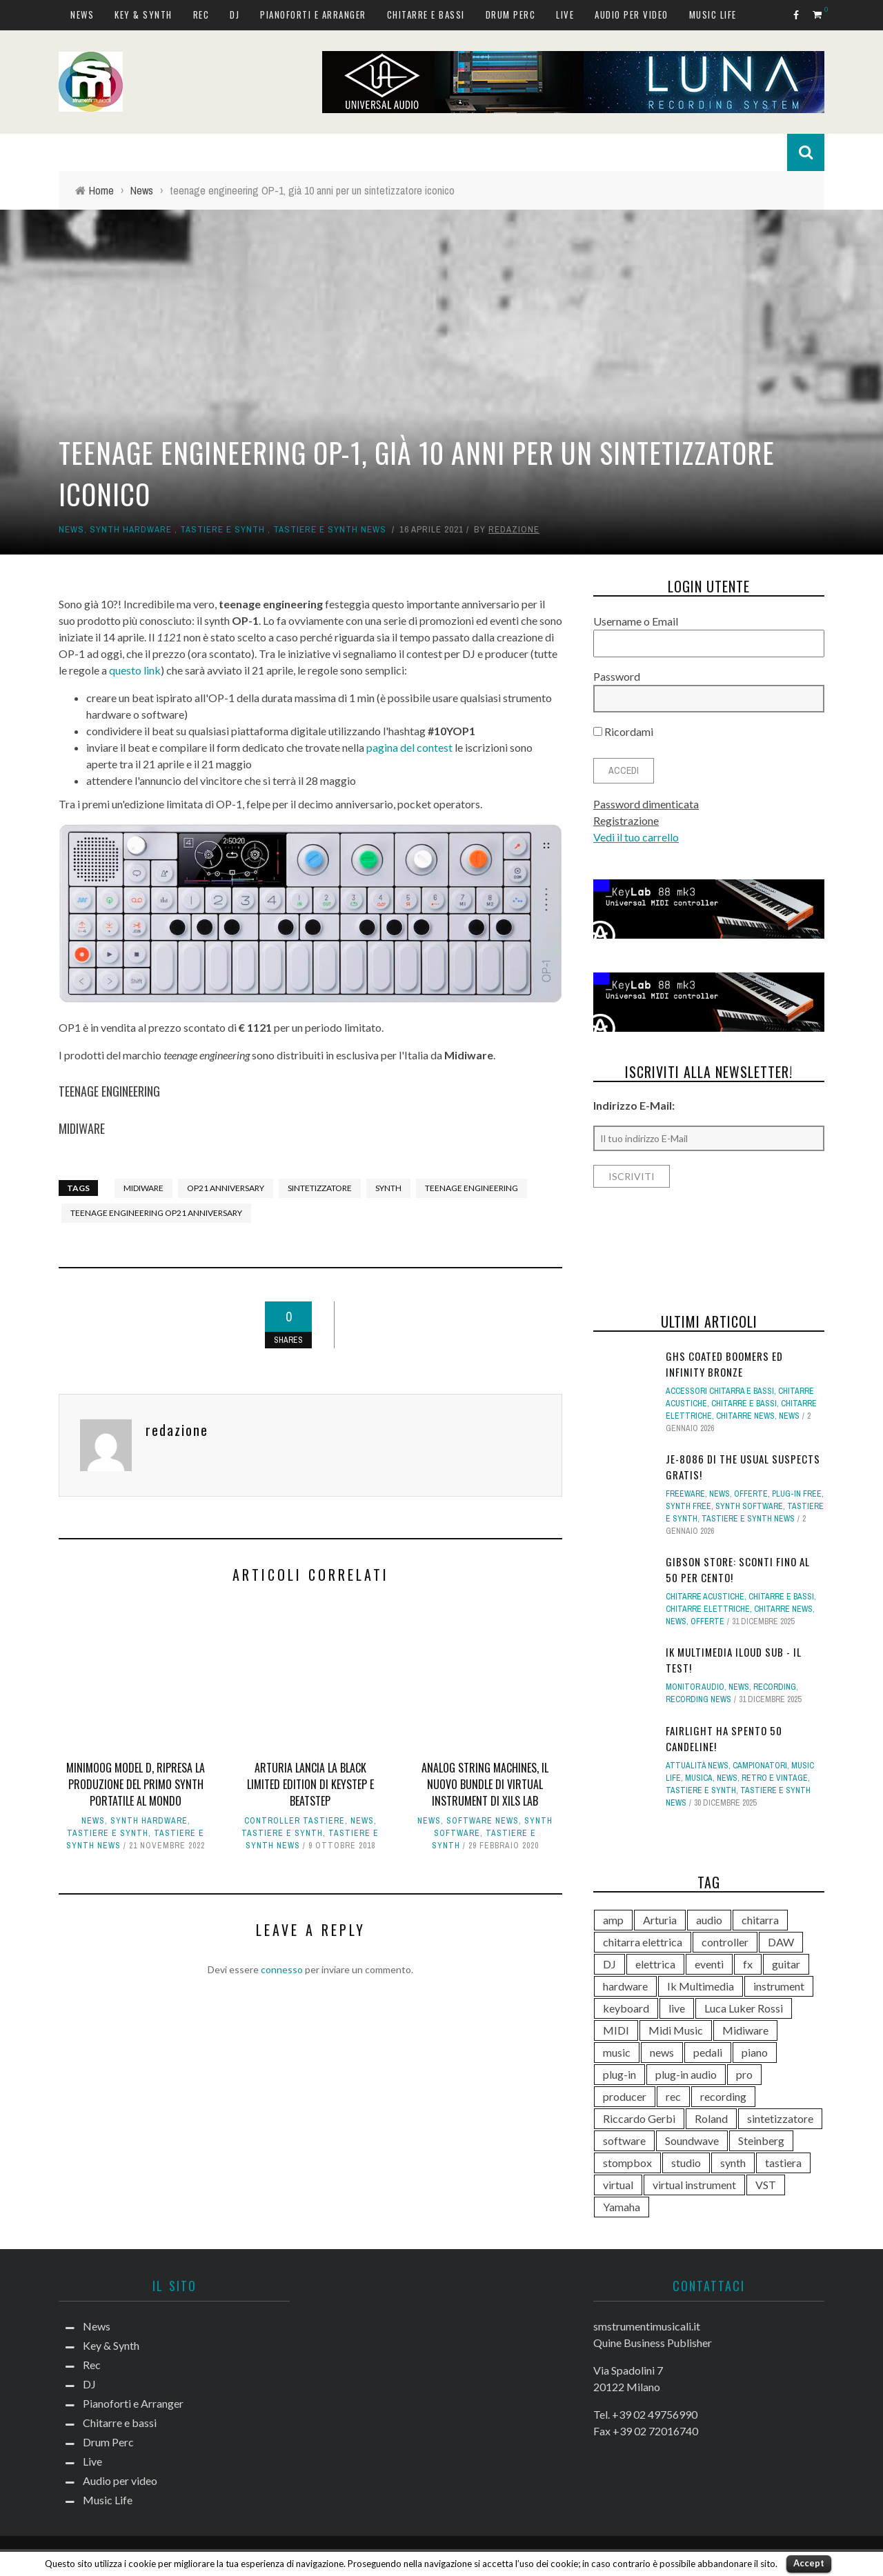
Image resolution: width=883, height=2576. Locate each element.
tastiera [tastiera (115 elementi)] (783, 2162)
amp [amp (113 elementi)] (613, 1919)
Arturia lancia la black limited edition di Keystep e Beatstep (310, 1784)
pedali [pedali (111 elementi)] (707, 2052)
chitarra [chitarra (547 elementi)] (760, 1919)
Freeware (685, 1493)
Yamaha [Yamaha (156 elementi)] (621, 2206)
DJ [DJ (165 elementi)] (609, 1963)
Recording (774, 1687)
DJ (234, 14)
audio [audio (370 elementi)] (709, 1919)
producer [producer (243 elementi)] (624, 2096)
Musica (699, 1778)
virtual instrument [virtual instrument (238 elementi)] (694, 2184)
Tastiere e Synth (222, 529)
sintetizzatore (320, 1188)
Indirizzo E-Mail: (634, 1105)
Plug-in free (797, 1493)
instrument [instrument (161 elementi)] (778, 1986)
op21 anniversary (225, 1188)
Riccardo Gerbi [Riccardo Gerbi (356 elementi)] (639, 2118)
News (82, 14)
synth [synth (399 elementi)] (733, 2162)
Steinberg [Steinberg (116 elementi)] (761, 2140)
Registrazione (626, 820)
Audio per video (631, 14)
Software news (482, 1820)
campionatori (760, 1765)
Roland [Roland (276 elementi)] (711, 2118)
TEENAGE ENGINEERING (109, 1091)
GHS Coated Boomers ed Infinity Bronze (724, 1363)
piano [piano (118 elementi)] (755, 2052)
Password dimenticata (646, 803)
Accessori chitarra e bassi (720, 1391)
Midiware (143, 1188)
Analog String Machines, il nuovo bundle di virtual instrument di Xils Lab (484, 1784)
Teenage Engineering (471, 1188)
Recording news (698, 1699)
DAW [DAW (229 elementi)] (781, 1941)
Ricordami (623, 731)
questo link (135, 670)
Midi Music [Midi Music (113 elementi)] (675, 2030)
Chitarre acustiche (705, 1596)
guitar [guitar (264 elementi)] (786, 1963)
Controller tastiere (294, 1820)
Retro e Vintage (775, 1778)
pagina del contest (409, 747)
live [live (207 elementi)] (676, 2008)
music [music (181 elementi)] (617, 2052)
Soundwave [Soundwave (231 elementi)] (692, 2140)
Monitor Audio (695, 1687)
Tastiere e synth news (329, 529)
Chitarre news (745, 1415)
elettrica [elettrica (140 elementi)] (655, 1963)
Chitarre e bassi (426, 14)
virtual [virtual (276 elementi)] (618, 2184)
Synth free (688, 1506)
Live (565, 14)
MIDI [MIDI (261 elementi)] (616, 2030)
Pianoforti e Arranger (313, 14)
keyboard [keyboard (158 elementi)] (626, 2008)
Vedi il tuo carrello (636, 836)
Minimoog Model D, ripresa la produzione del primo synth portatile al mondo (135, 1784)
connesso (282, 1969)
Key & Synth (143, 14)
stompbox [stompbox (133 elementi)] (627, 2162)
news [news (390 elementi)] (662, 2052)
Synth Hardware (131, 529)
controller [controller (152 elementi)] (725, 1941)
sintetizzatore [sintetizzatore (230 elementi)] (780, 2118)
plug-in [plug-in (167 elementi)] (619, 2074)
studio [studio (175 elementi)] (686, 2162)
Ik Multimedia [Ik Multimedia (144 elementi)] (700, 1986)
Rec (201, 14)
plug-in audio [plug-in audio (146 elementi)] (686, 2074)
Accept (808, 2562)
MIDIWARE (82, 1128)
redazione (513, 529)
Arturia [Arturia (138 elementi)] (660, 1919)
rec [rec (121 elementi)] (673, 2096)
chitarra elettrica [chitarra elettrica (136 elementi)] (642, 1941)
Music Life (713, 14)
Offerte (751, 1493)
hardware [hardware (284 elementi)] (625, 1986)
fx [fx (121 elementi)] (748, 1963)
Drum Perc (511, 14)
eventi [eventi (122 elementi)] (709, 1963)
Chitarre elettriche (708, 1609)
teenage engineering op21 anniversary (156, 1213)
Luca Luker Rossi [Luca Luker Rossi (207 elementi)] (743, 2008)
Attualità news (697, 1765)
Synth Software (749, 1506)
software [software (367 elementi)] (624, 2140)
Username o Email (635, 621)
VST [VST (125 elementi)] (765, 2184)
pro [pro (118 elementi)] (744, 2074)
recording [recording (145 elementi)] (723, 2096)
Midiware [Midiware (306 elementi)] (745, 2030)
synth (388, 1188)
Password (616, 676)
